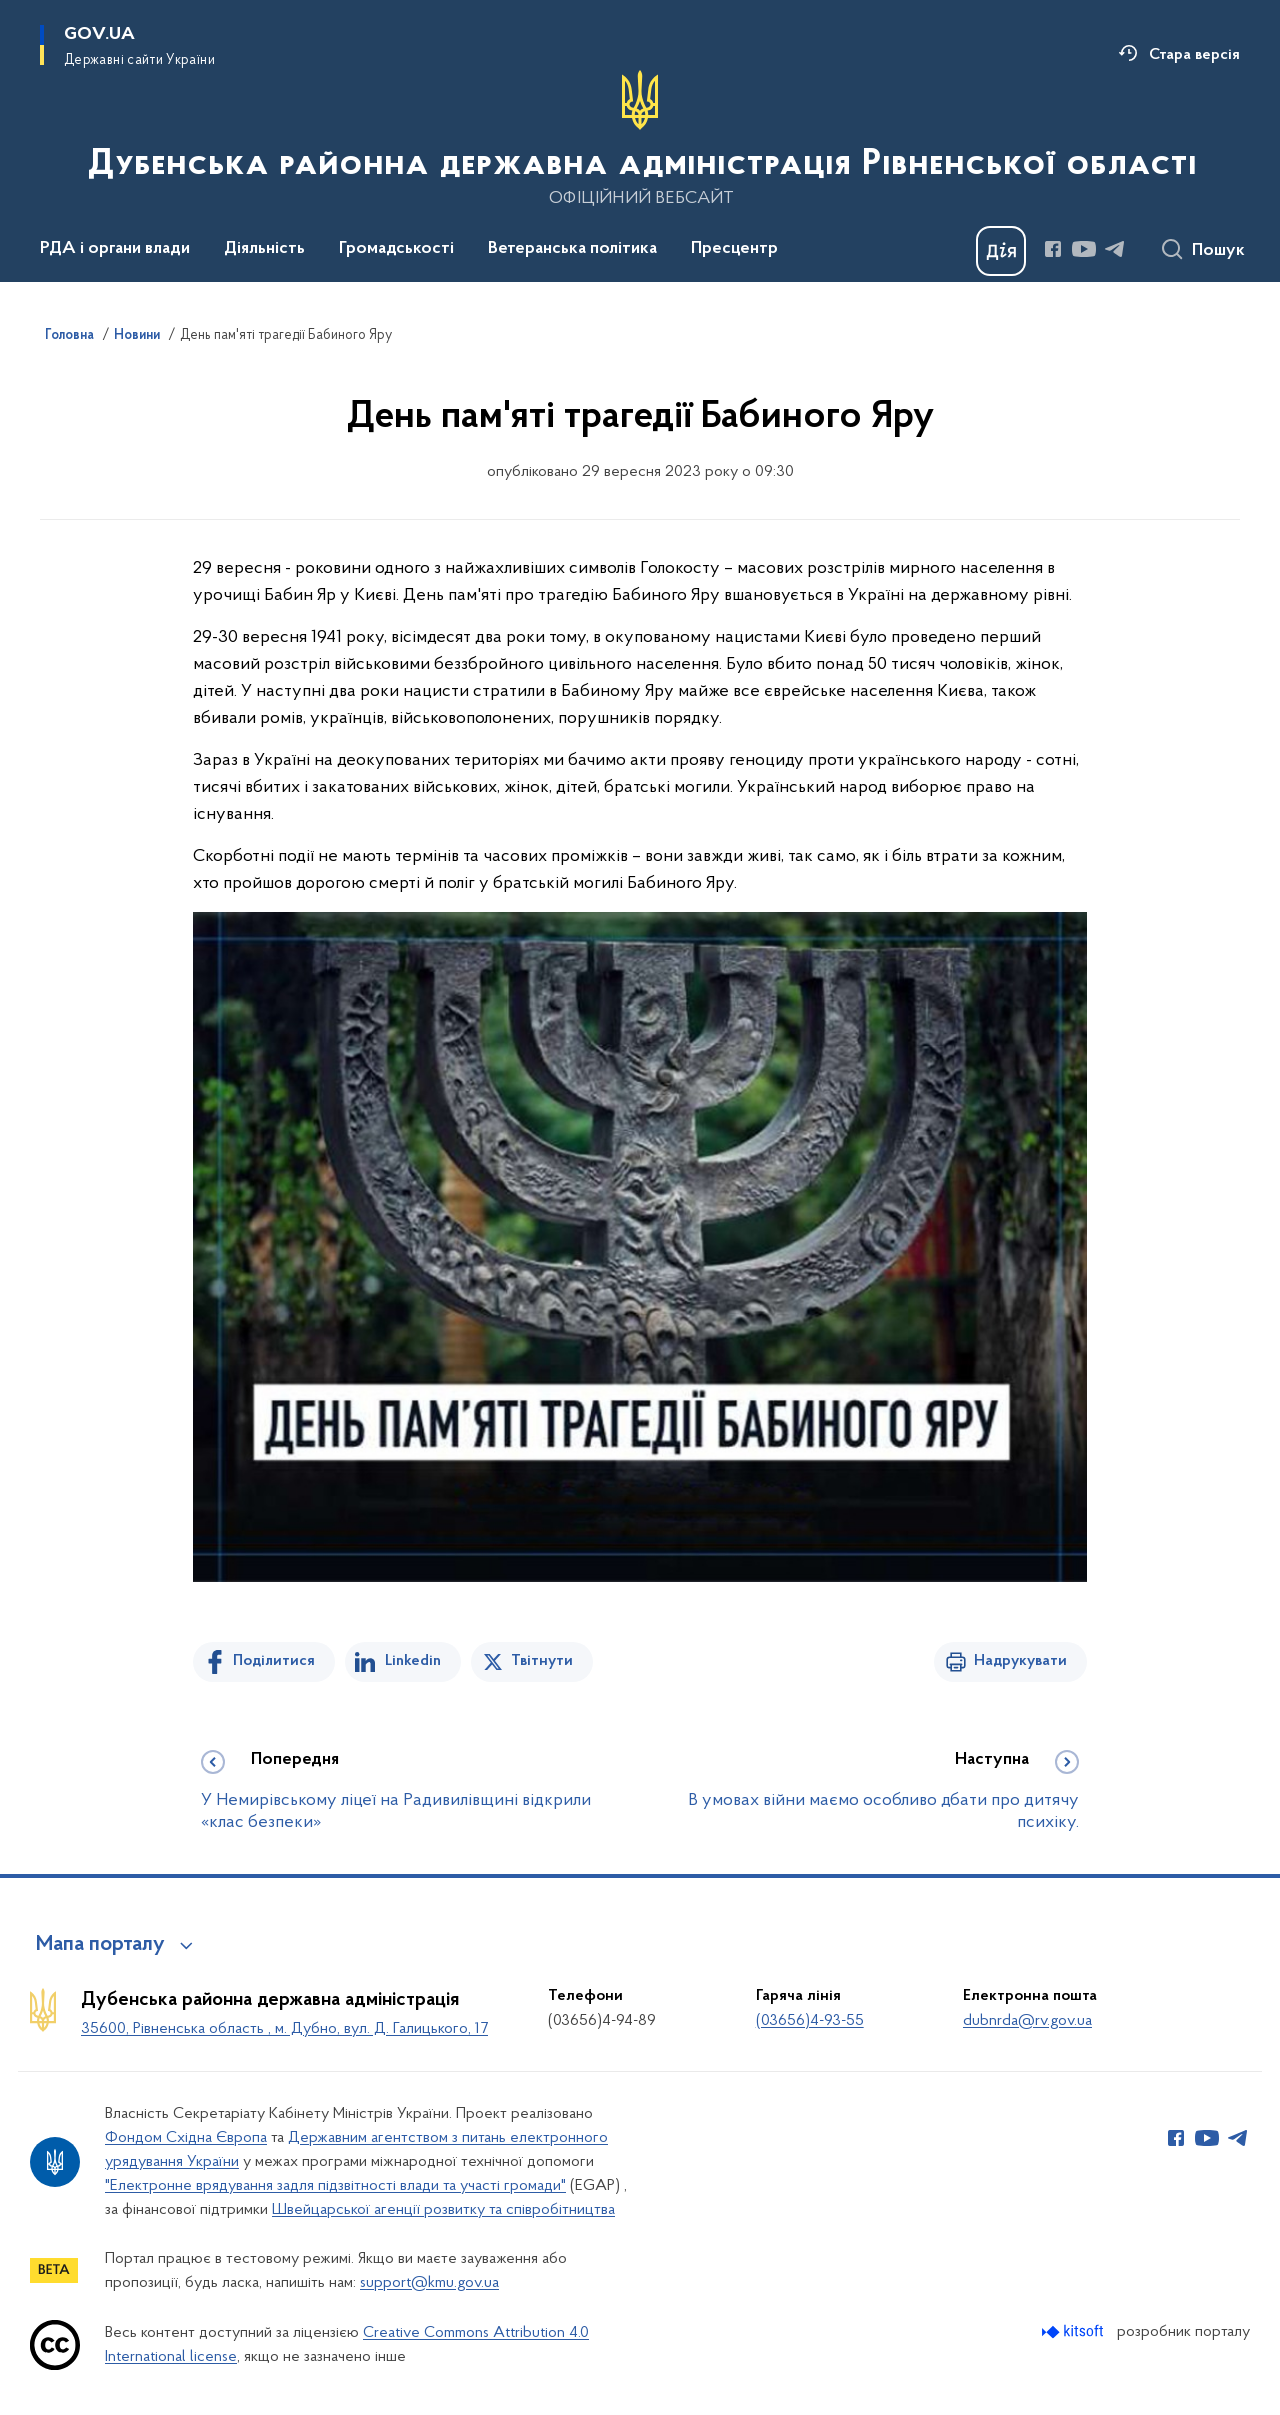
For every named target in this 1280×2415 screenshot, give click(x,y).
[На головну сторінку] (640, 139)
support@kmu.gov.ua (429, 2283)
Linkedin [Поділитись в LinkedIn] (413, 1661)
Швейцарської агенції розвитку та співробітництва (443, 2210)
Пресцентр (734, 249)
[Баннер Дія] (1001, 251)
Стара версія (1194, 55)
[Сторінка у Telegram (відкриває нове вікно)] (1115, 249)
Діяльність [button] (264, 249)
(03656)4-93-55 (810, 2021)
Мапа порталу (100, 1945)
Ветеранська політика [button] (572, 249)
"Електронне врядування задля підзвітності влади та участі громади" (335, 2186)
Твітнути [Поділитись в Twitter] (542, 1661)
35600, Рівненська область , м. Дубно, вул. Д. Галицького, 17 (284, 2029)
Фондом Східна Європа (186, 2138)
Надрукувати (1020, 1661)
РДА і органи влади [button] (115, 249)
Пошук (1218, 251)
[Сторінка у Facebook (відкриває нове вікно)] (1053, 249)
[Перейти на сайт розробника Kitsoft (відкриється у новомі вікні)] (1074, 2331)
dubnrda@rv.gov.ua (1027, 2021)
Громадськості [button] (396, 249)
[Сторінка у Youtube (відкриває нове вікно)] (1084, 249)
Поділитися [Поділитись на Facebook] (274, 1661)
